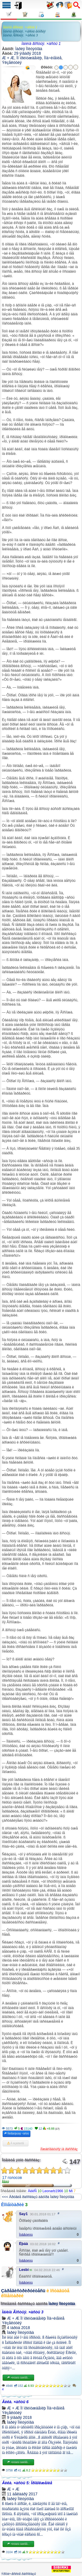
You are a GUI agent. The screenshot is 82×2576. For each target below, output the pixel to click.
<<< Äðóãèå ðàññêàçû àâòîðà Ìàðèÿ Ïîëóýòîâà (38, 2197)
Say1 (23, 2214)
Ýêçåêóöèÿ (12, 62)
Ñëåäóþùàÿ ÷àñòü (16, 2133)
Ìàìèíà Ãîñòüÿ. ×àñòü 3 (20, 35)
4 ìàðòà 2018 (18, 2328)
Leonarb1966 (52, 2191)
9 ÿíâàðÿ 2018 (19, 2417)
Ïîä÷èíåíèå (53, 58)
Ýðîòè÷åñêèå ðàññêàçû (18, 2574)
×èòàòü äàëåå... (18, 2377)
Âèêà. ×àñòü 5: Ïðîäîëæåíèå (27, 2483)
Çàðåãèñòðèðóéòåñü (23, 2290)
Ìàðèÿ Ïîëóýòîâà (28, 49)
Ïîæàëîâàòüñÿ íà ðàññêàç (59, 2149)
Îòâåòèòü (26, 2234)
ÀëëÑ (32, 2191)
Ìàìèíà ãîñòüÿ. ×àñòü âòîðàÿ (24, 31)
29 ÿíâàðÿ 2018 (27, 53)
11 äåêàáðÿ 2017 (22, 2494)
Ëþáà (23, 2244)
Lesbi (24, 2270)
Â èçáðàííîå (15, 2143)
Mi (71, 2191)
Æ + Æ (8, 58)
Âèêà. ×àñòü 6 (15, 2402)
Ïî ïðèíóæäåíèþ (29, 58)
